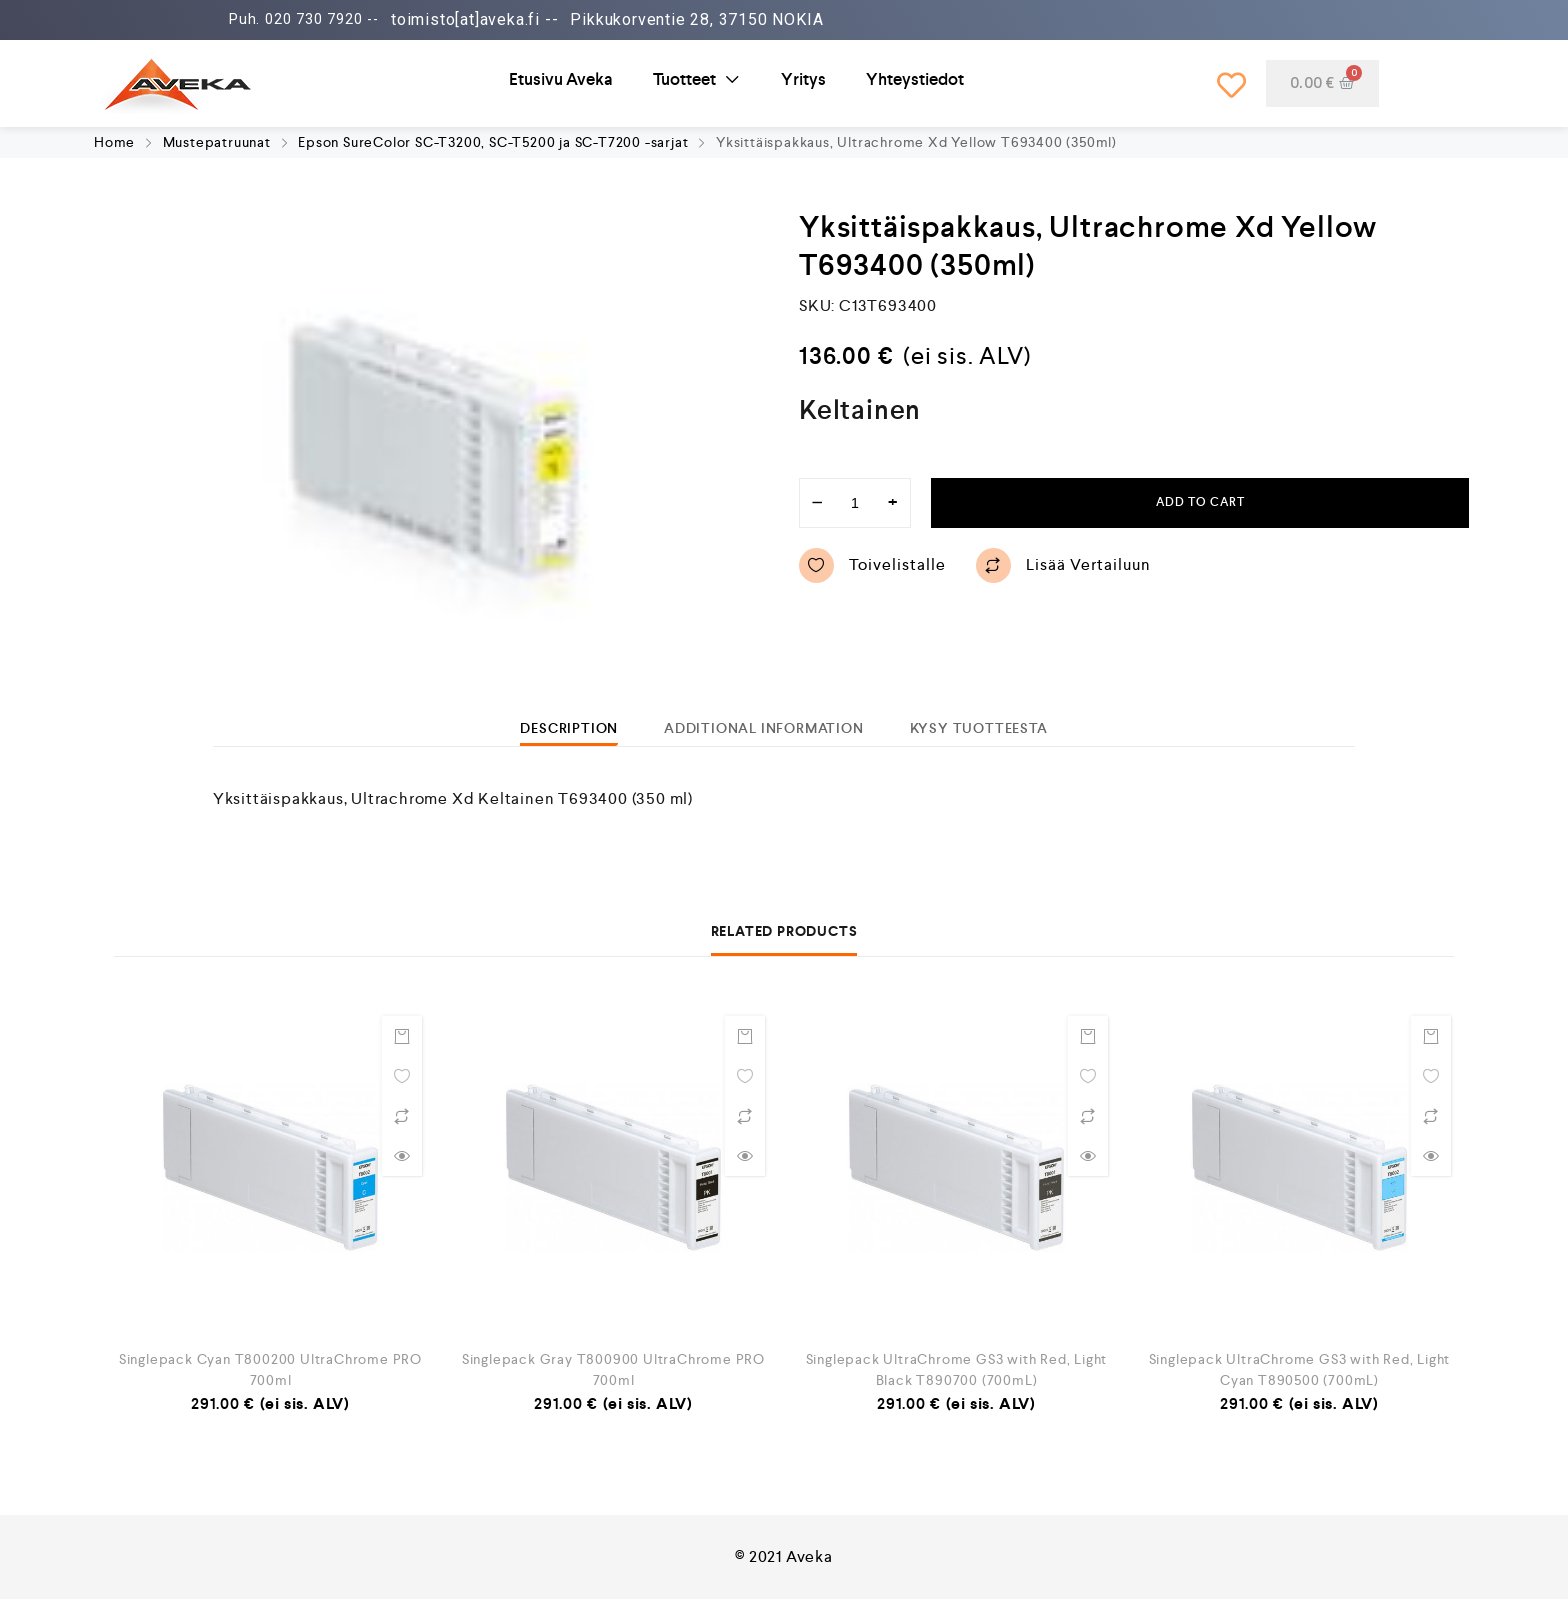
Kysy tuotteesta (979, 728)
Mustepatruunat (217, 142)
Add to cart (1200, 502)
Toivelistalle (872, 565)
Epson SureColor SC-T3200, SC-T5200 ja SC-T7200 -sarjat (493, 142)
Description (569, 728)
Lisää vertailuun (1063, 565)
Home (114, 142)
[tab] (569, 728)
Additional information (764, 728)
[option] (434, 463)
